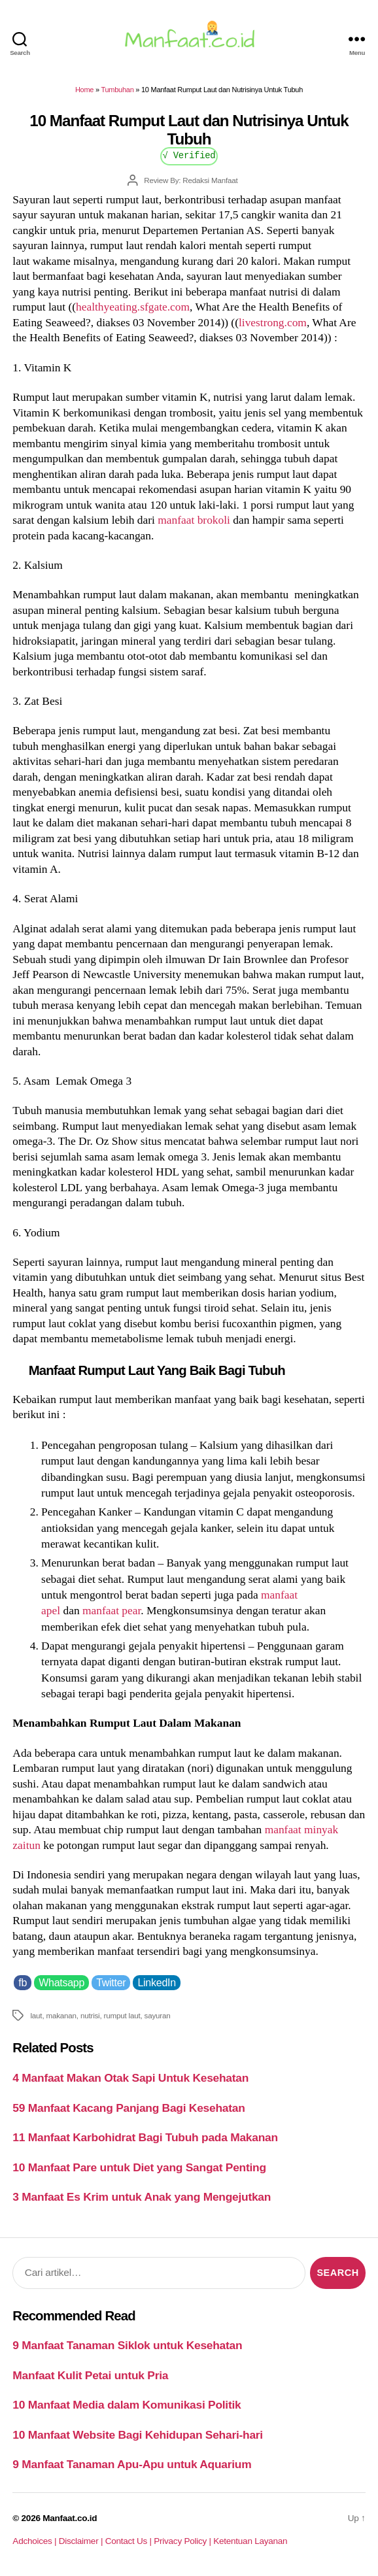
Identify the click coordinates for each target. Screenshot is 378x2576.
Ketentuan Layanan (250, 2541)
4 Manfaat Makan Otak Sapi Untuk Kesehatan (130, 2077)
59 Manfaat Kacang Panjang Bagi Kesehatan (128, 2107)
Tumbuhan (117, 89)
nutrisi (90, 2015)
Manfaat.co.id (70, 2518)
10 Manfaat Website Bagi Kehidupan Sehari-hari (137, 2434)
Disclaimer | (82, 2541)
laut (36, 2015)
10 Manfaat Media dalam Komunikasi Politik (126, 2404)
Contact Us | (129, 2541)
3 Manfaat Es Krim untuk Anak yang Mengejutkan (141, 2196)
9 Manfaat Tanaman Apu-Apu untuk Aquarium (131, 2464)
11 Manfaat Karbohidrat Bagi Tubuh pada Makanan (144, 2137)
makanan (61, 2015)
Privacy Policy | (183, 2541)
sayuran (158, 2015)
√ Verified (189, 154)
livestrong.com (273, 322)
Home (84, 89)
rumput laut (122, 2015)
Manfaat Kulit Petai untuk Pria (90, 2375)
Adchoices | (35, 2541)
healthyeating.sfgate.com (133, 306)
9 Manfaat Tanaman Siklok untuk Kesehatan (127, 2345)
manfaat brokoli (194, 519)
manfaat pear (111, 1610)
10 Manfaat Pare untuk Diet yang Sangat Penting (139, 2167)
